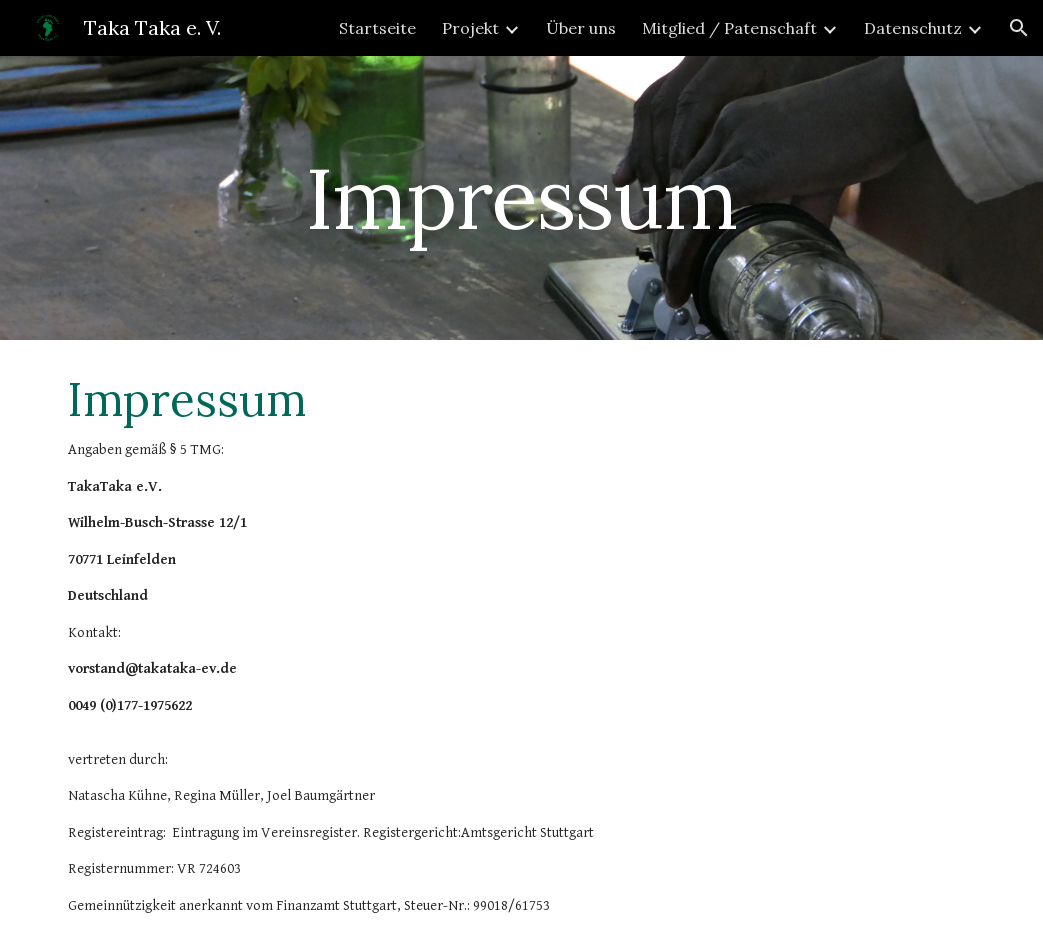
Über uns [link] (581, 28)
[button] (1019, 28)
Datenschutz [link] (913, 28)
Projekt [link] (470, 28)
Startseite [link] (377, 28)
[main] (522, 197)
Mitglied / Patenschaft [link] (729, 28)
